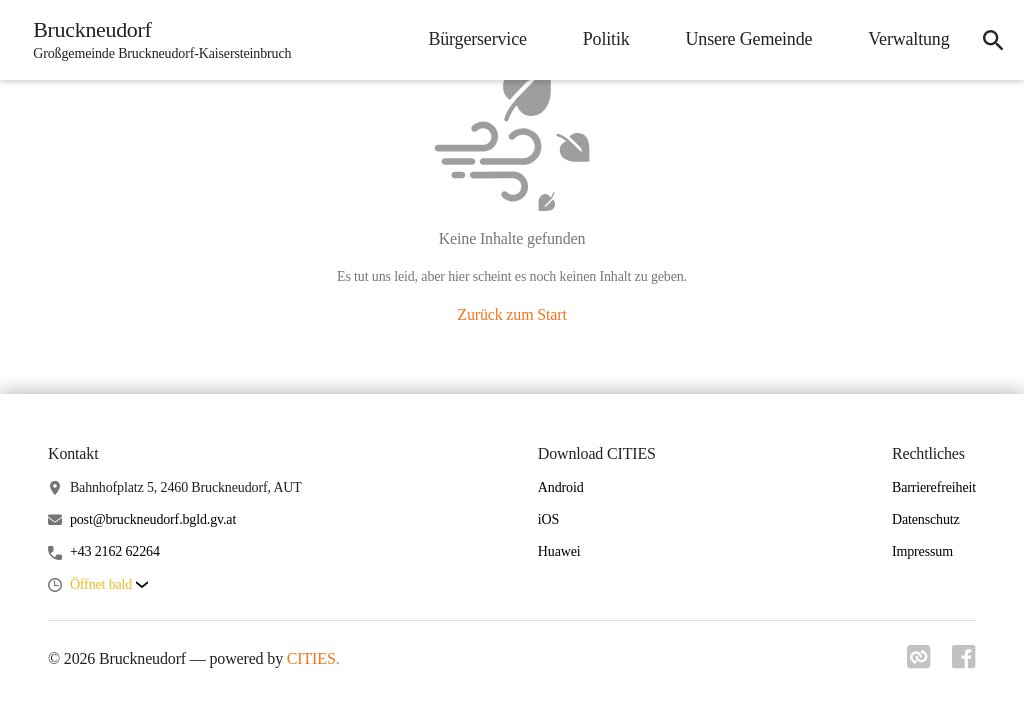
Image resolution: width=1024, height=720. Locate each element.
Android (561, 487)
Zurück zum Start (511, 314)
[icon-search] (990, 40)
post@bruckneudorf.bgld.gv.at (153, 519)
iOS (548, 519)
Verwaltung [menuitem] (903, 39)
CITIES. (313, 658)
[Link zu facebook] (964, 663)
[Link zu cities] (916, 663)
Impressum (922, 551)
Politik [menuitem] (600, 39)
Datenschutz (926, 519)
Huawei (559, 551)
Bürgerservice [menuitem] (472, 39)
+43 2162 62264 (115, 551)
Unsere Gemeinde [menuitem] (743, 39)
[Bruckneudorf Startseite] (159, 40)
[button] (109, 585)
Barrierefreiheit (934, 487)
